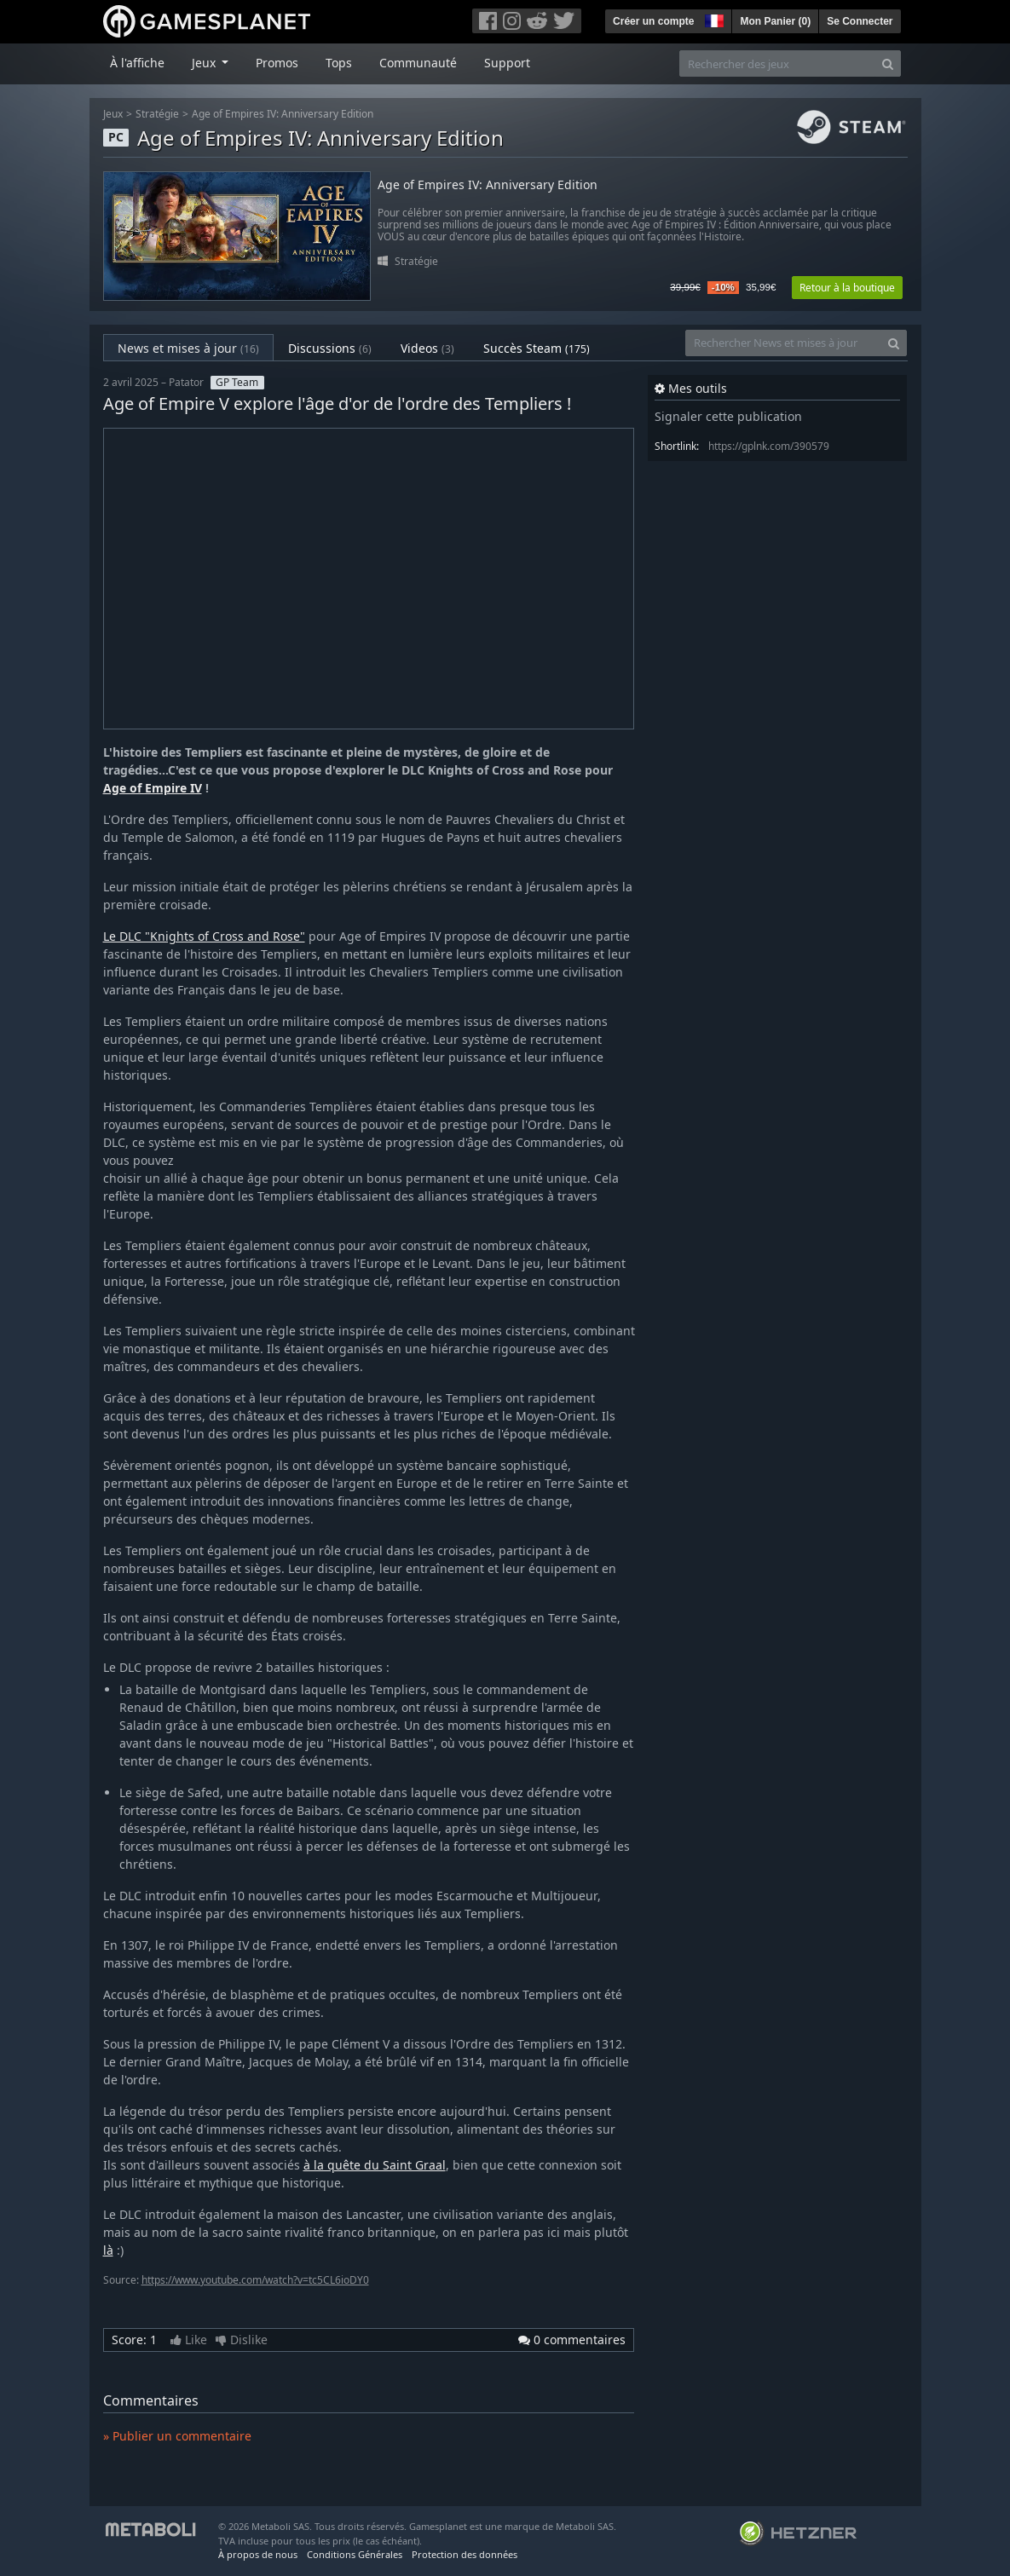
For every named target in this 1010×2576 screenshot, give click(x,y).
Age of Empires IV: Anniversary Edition (282, 113)
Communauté (418, 63)
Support (507, 63)
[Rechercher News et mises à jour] (783, 343)
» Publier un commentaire (177, 2436)
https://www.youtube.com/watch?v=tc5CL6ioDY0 (255, 2279)
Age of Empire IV (152, 788)
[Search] (887, 63)
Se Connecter (859, 21)
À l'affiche (137, 63)
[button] (712, 18)
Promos (277, 63)
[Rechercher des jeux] (777, 63)
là (108, 2250)
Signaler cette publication (728, 416)
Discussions (330, 348)
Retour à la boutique (847, 287)
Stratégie (157, 113)
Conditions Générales (354, 2554)
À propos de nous (257, 2554)
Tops (339, 63)
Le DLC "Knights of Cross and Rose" (204, 936)
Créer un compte (653, 21)
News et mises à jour (188, 348)
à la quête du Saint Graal (374, 2165)
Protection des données (464, 2554)
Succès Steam (536, 348)
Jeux (113, 113)
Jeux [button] (205, 63)
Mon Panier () (775, 21)
